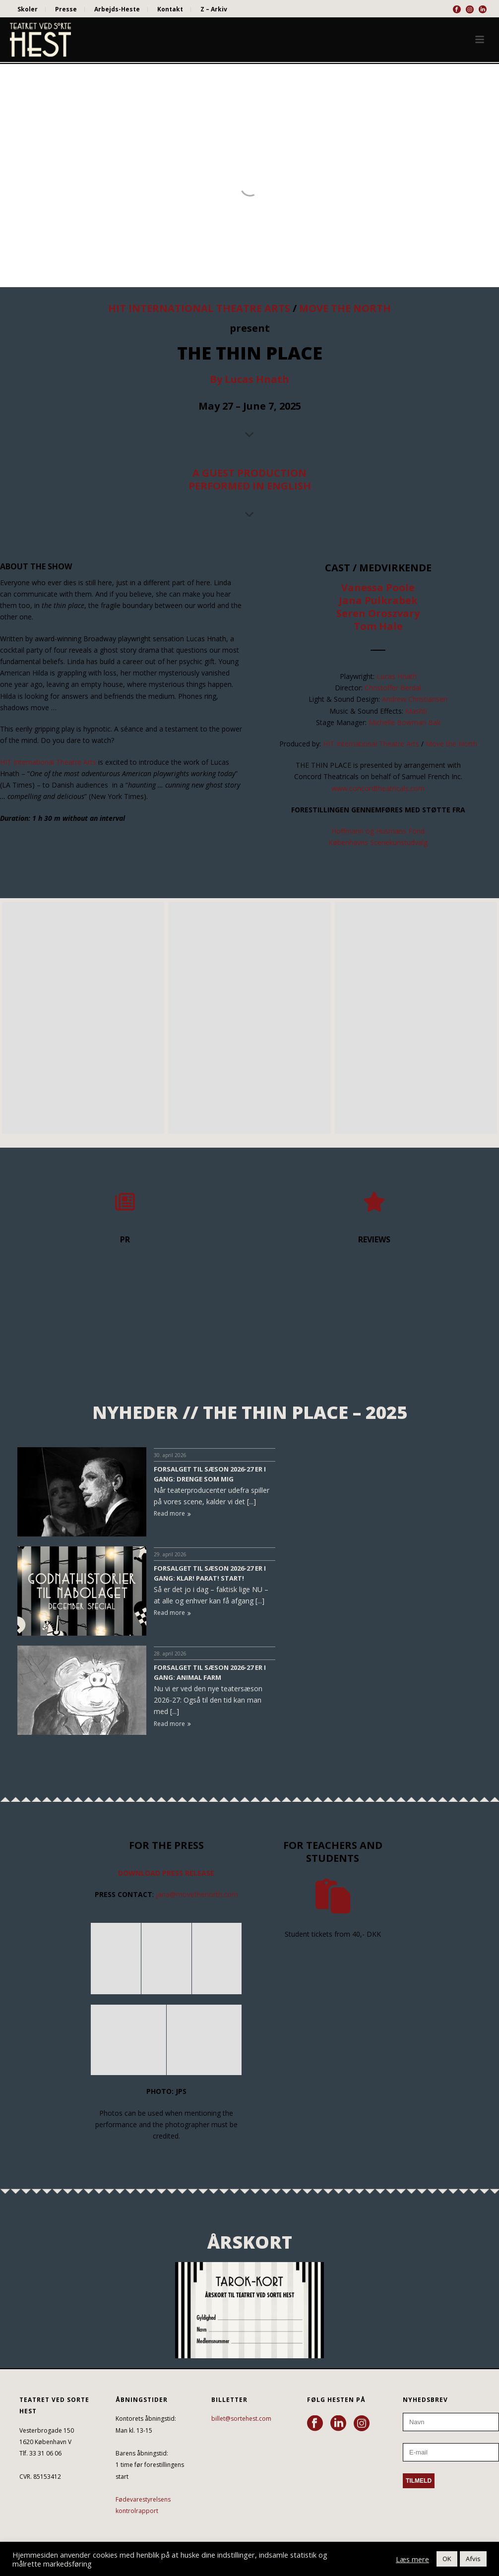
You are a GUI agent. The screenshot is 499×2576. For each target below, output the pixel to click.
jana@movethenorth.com (197, 1894)
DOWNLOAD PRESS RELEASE (166, 1873)
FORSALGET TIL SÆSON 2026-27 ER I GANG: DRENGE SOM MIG (210, 1474)
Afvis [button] (473, 2558)
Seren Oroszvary (378, 613)
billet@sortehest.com (241, 2418)
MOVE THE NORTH (345, 308)
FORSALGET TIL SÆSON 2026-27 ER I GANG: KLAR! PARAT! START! (210, 1573)
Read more (172, 1513)
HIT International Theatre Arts (48, 762)
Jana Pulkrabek (378, 600)
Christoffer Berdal (393, 687)
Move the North (451, 743)
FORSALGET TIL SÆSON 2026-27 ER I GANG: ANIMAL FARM (210, 1672)
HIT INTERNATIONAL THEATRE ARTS (199, 308)
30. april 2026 (170, 1455)
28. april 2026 (170, 1653)
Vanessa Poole (378, 587)
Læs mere (412, 2559)
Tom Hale (378, 626)
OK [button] (446, 2558)
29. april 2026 (170, 1554)
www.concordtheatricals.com (378, 788)
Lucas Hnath (396, 676)
